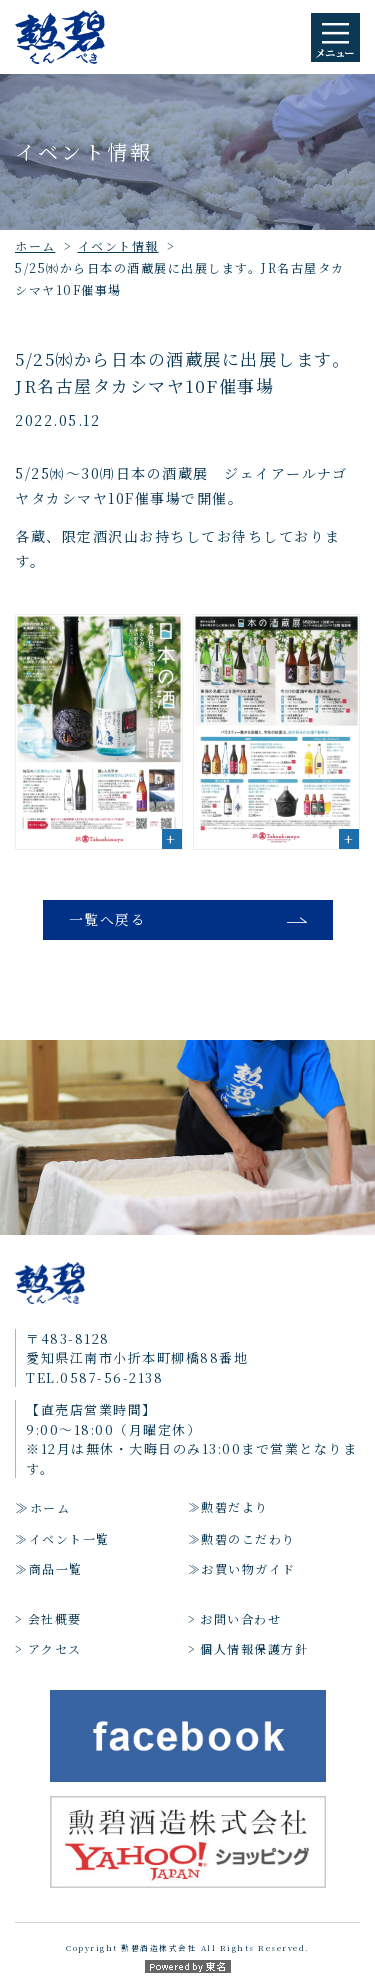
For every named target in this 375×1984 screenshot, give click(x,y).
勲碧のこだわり (248, 1538)
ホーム (35, 245)
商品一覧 (56, 1568)
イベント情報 (118, 245)
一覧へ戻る (108, 919)
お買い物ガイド (248, 1568)
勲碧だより (235, 1506)
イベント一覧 (69, 1538)
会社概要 (55, 1618)
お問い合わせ (240, 1618)
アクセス (55, 1648)
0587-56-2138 (111, 1377)
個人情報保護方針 (254, 1648)
